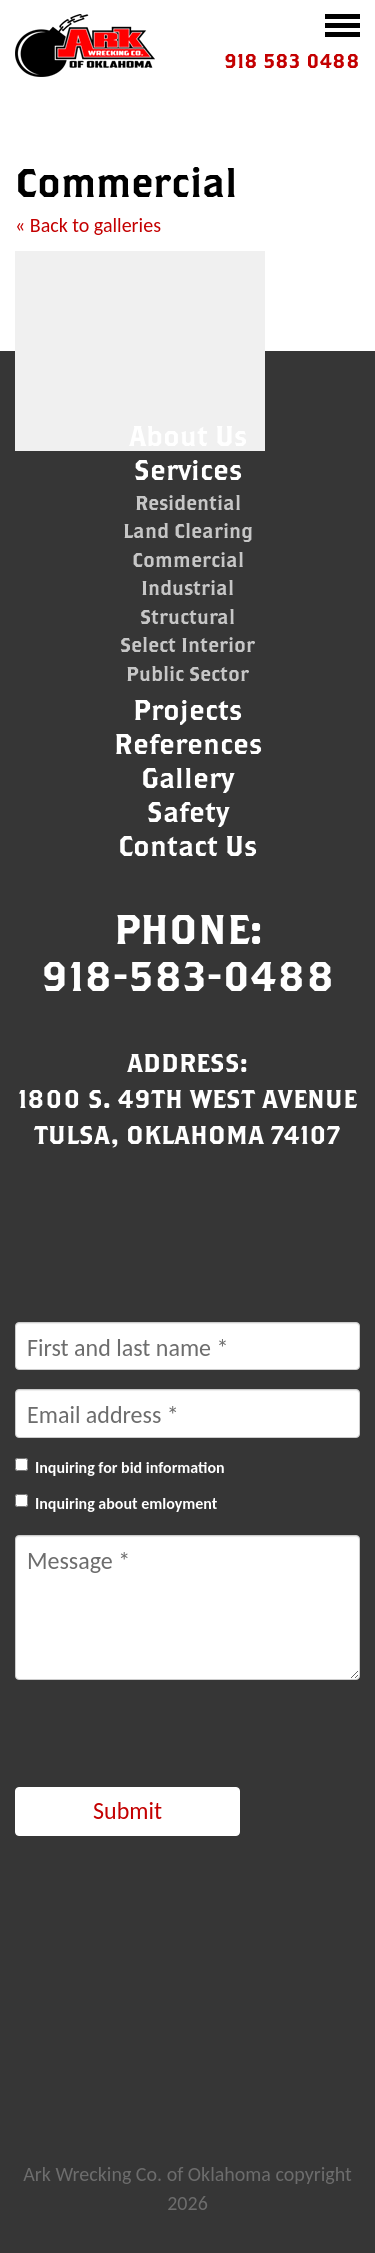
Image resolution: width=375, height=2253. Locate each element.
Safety (188, 811)
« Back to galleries (88, 225)
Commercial (188, 559)
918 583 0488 (292, 60)
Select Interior (187, 644)
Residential (188, 502)
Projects (187, 709)
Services (188, 469)
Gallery (187, 777)
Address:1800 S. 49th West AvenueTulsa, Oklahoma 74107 (187, 1098)
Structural (187, 616)
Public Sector (187, 673)
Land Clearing (188, 530)
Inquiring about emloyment (126, 1503)
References (188, 743)
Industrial (187, 587)
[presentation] (167, 1738)
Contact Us (187, 845)
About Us (188, 435)
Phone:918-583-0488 (188, 951)
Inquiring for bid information (130, 1467)
